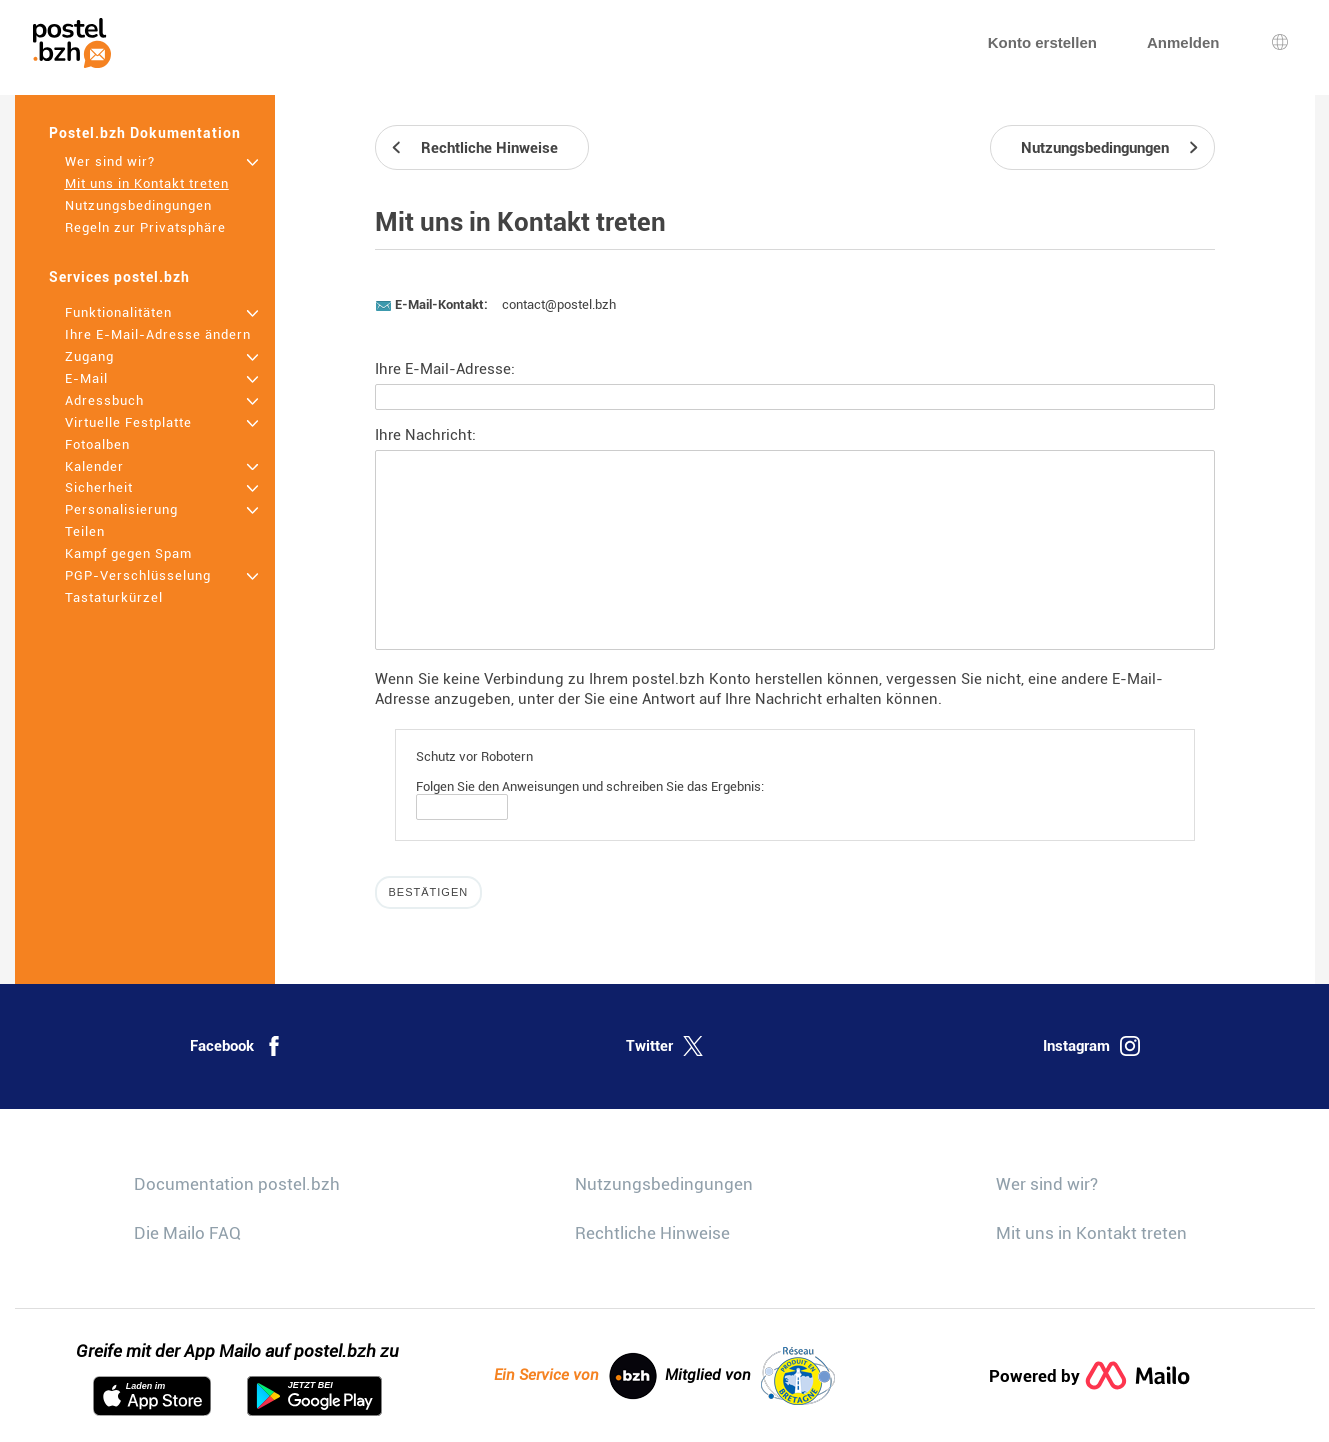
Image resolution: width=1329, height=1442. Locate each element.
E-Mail (86, 378)
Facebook (237, 1046)
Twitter (664, 1046)
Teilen (85, 531)
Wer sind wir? (110, 161)
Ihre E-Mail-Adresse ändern (158, 334)
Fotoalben (97, 444)
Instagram (1091, 1046)
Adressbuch (104, 400)
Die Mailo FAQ (187, 1233)
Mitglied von (750, 1376)
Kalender (94, 466)
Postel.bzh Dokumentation (145, 133)
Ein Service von (575, 1376)
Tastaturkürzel (114, 597)
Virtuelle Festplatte (128, 422)
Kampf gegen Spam (128, 553)
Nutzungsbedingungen (138, 205)
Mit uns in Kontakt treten (147, 183)
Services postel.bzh (119, 277)
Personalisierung (121, 509)
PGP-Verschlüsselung (138, 575)
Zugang (89, 356)
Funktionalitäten (118, 312)
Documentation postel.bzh (237, 1184)
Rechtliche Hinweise (652, 1233)
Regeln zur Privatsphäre (145, 227)
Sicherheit (99, 487)
